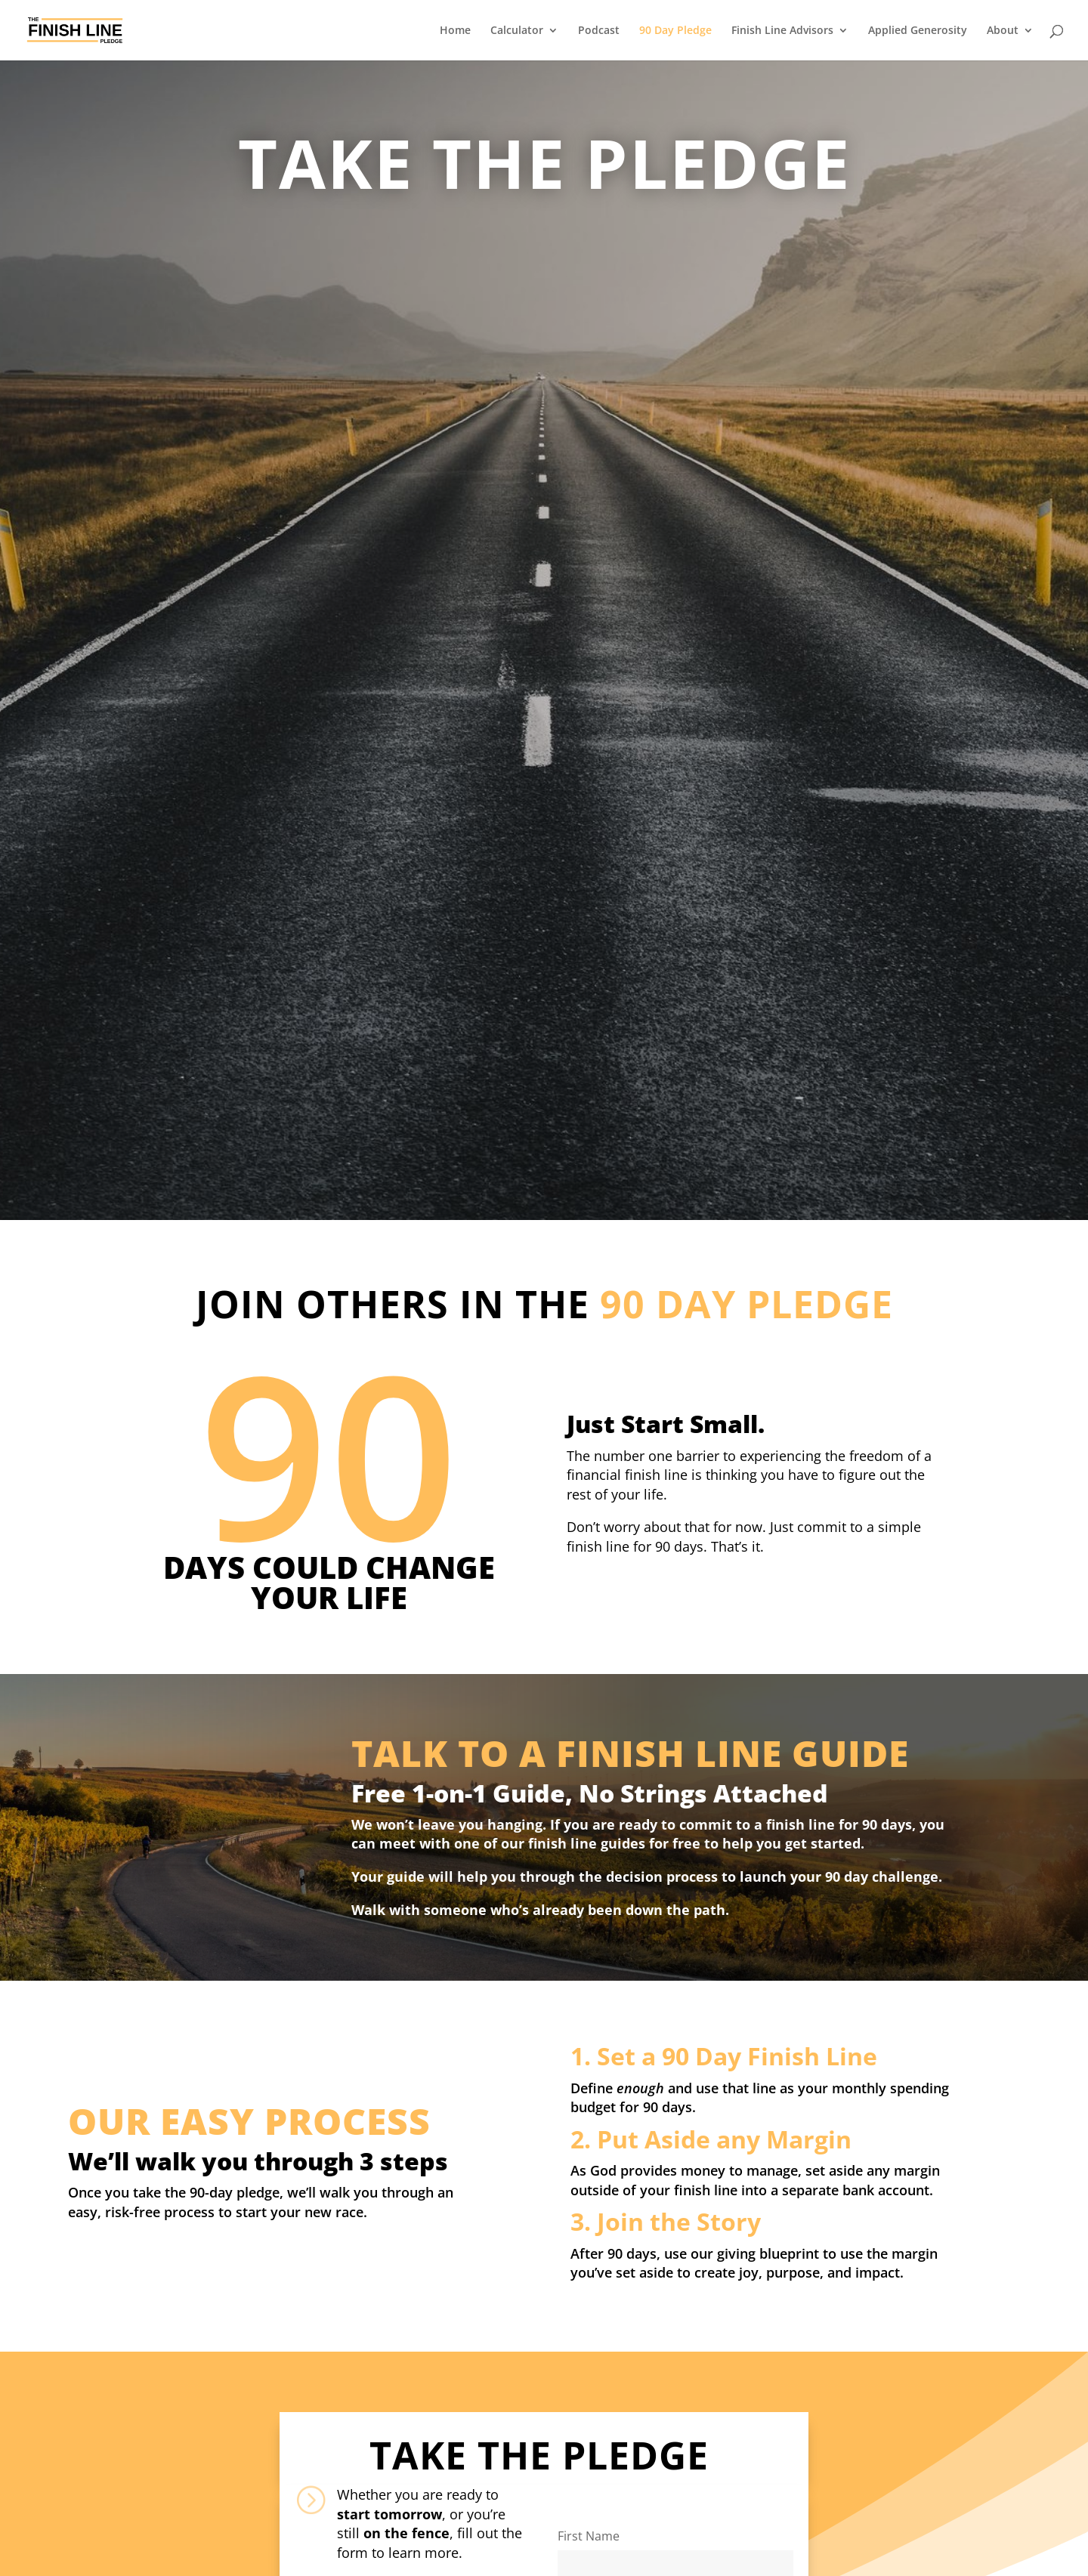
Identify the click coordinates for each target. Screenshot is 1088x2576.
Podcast (599, 31)
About (1002, 31)
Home (455, 31)
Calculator (516, 31)
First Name (589, 2536)
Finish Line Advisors (782, 31)
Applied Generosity (917, 31)
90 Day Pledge (675, 31)
